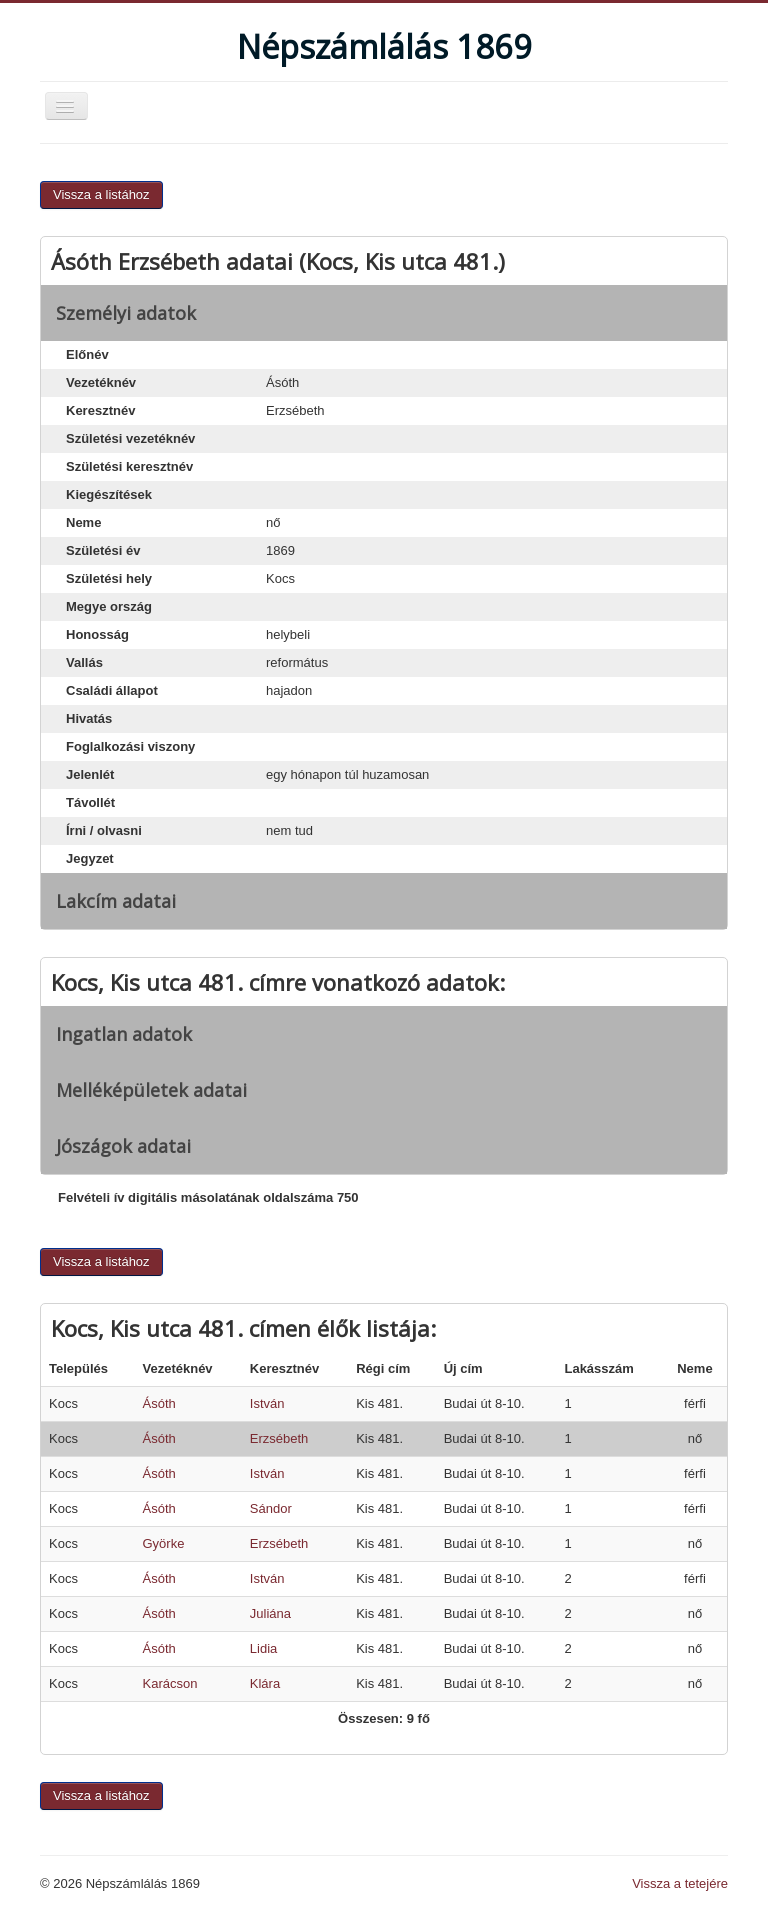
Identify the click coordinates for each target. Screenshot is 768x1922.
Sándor (271, 1508)
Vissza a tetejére (680, 1883)
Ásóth (158, 1403)
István (267, 1403)
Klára (265, 1683)
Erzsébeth (279, 1438)
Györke (163, 1543)
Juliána (270, 1613)
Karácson (169, 1683)
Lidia (263, 1648)
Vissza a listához (101, 194)
